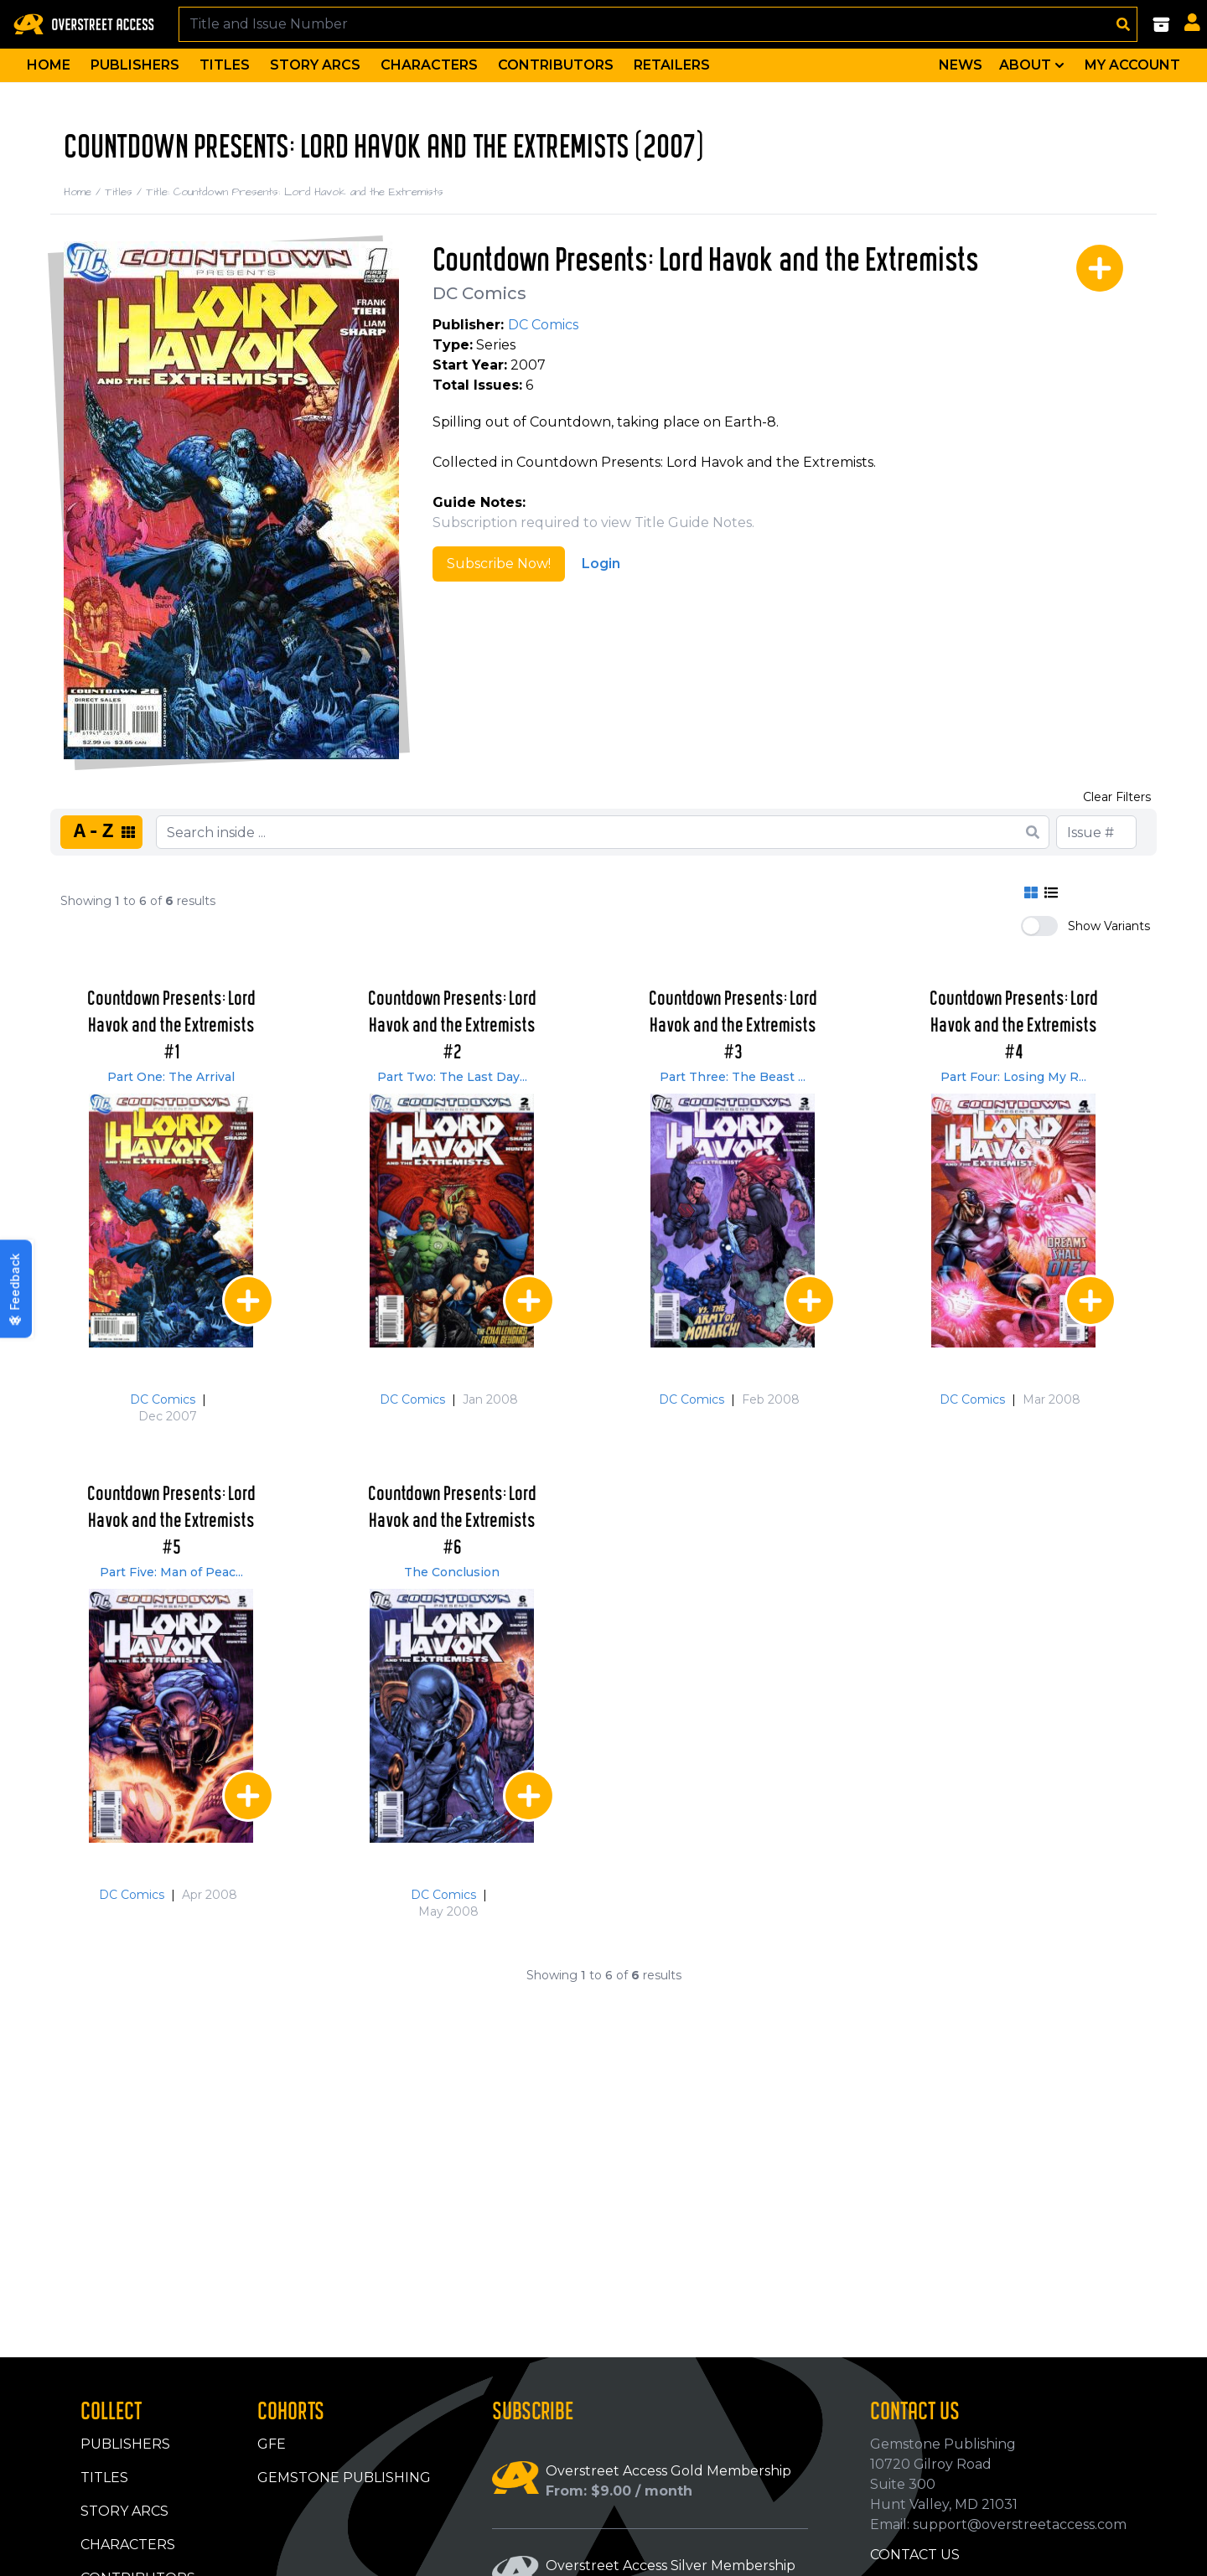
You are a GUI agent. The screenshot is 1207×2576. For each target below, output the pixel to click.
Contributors (556, 65)
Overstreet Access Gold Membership (668, 2471)
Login (601, 564)
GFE (271, 2444)
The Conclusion (452, 1572)
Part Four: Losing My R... (1013, 1076)
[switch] (1039, 926)
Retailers (672, 65)
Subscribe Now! (499, 564)
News (960, 65)
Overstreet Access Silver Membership (670, 2565)
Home (48, 65)
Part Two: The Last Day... (452, 1076)
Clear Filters (1117, 796)
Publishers (135, 65)
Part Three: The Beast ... (733, 1076)
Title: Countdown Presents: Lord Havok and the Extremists (294, 191)
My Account (1132, 65)
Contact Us (915, 2555)
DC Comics (479, 293)
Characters (429, 65)
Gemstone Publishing (344, 2477)
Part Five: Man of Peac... (171, 1572)
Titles (224, 65)
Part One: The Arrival (171, 1076)
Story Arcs (315, 65)
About (1033, 65)
